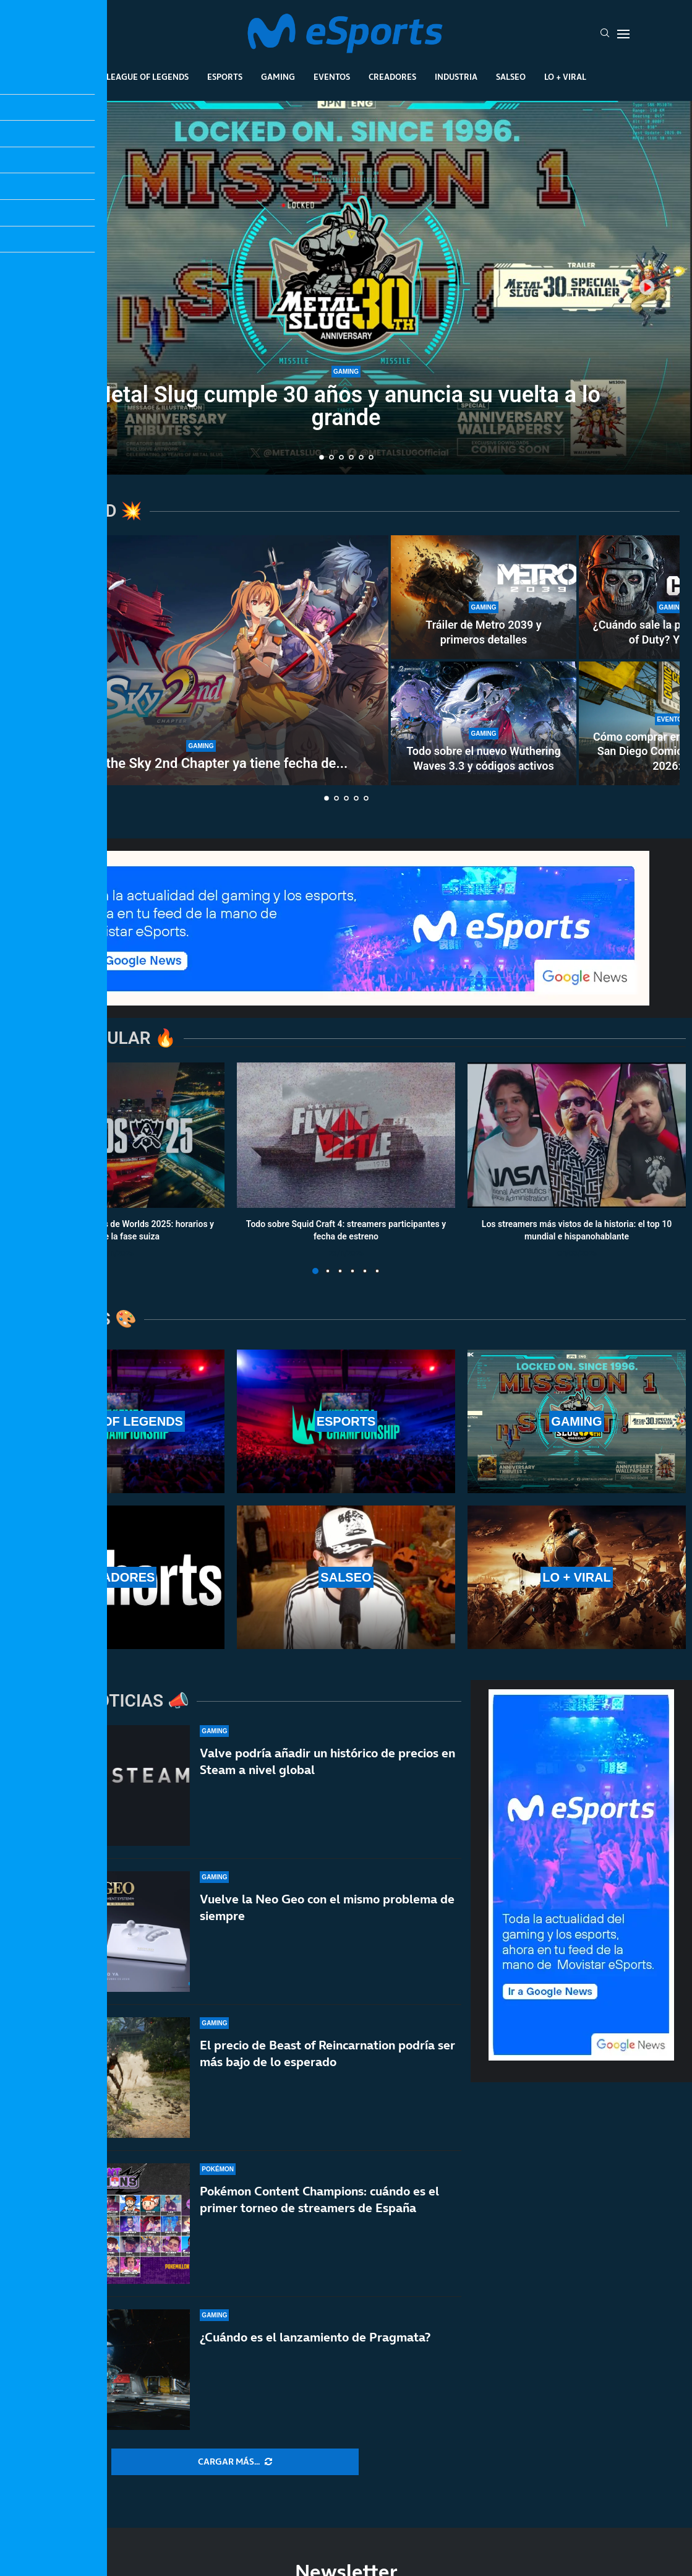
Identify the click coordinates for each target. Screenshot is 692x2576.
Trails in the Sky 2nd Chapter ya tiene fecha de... (201, 763)
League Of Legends (147, 76)
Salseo (511, 76)
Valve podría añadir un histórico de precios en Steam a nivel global (327, 1761)
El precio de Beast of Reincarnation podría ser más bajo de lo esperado (327, 2053)
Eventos (332, 76)
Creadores (392, 76)
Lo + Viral (565, 76)
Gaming (278, 76)
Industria (456, 76)
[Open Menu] (623, 34)
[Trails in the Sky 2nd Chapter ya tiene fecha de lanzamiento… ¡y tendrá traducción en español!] (201, 660)
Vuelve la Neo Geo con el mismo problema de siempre (327, 1907)
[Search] (605, 34)
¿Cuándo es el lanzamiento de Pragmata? (315, 2337)
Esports (224, 76)
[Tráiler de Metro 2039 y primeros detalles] (483, 597)
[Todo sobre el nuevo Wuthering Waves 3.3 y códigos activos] (483, 723)
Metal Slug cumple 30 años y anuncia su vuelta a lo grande (346, 406)
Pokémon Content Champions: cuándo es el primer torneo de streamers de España (319, 2199)
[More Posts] (235, 2462)
